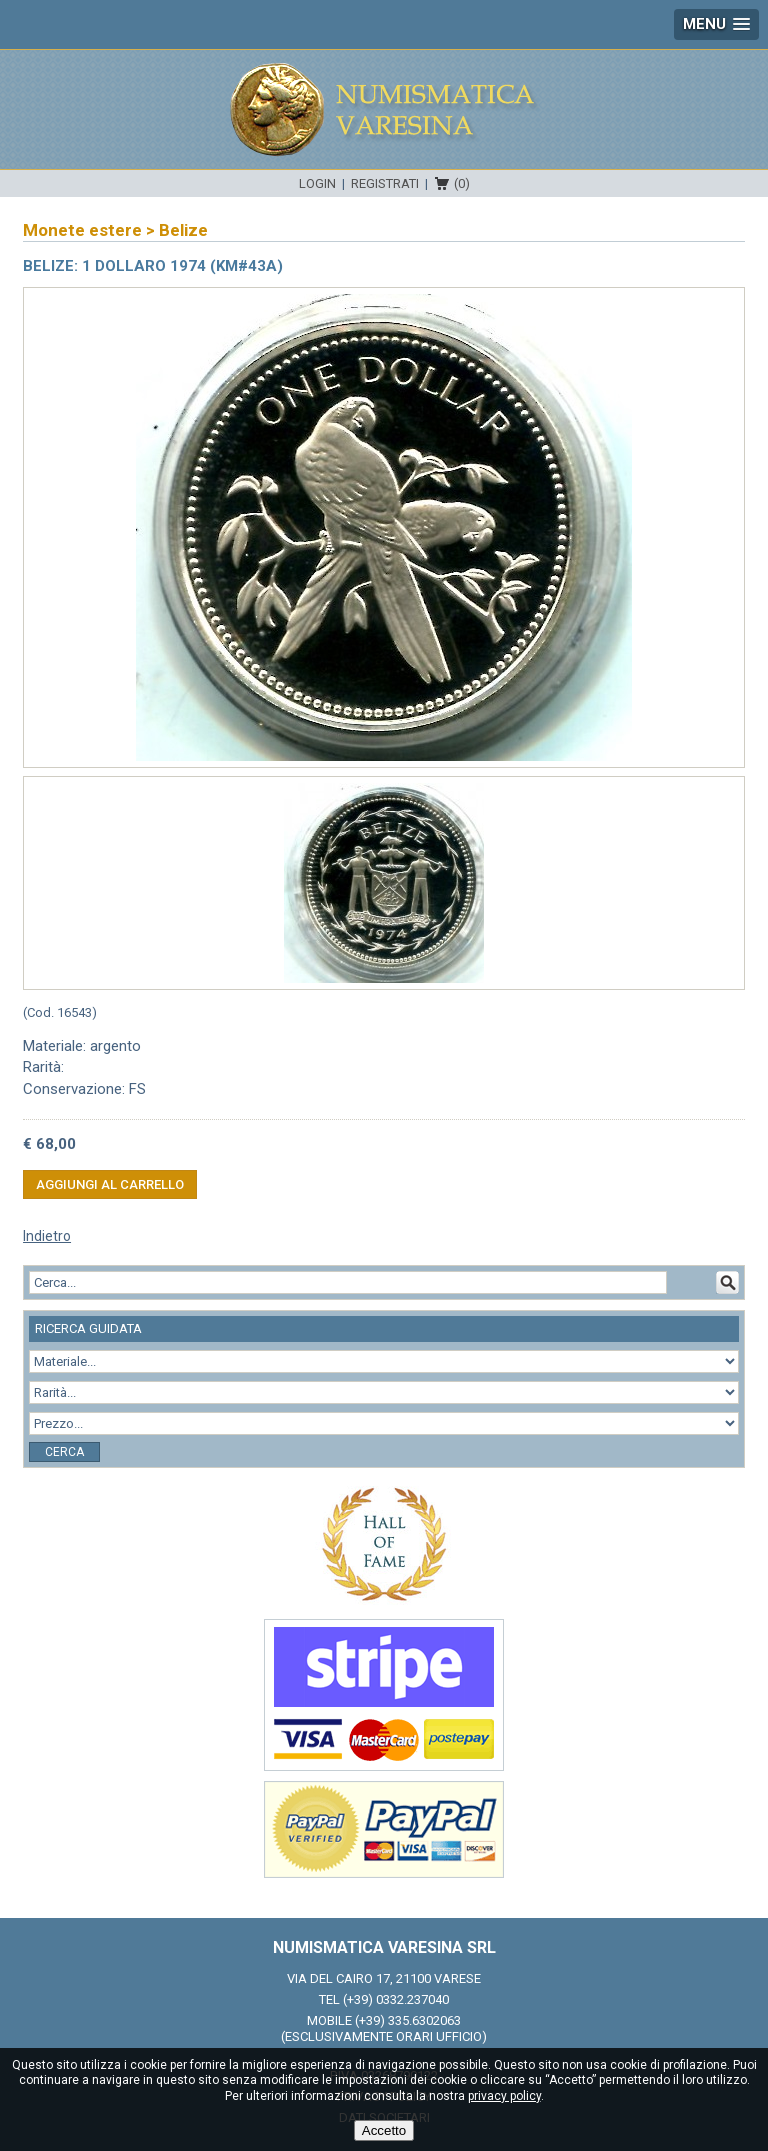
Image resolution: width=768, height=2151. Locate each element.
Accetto (384, 2130)
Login (317, 183)
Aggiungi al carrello (110, 1184)
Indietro (47, 1236)
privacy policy (504, 2096)
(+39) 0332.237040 (396, 1999)
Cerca (64, 1452)
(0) (462, 183)
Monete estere (82, 230)
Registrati (385, 183)
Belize (183, 230)
